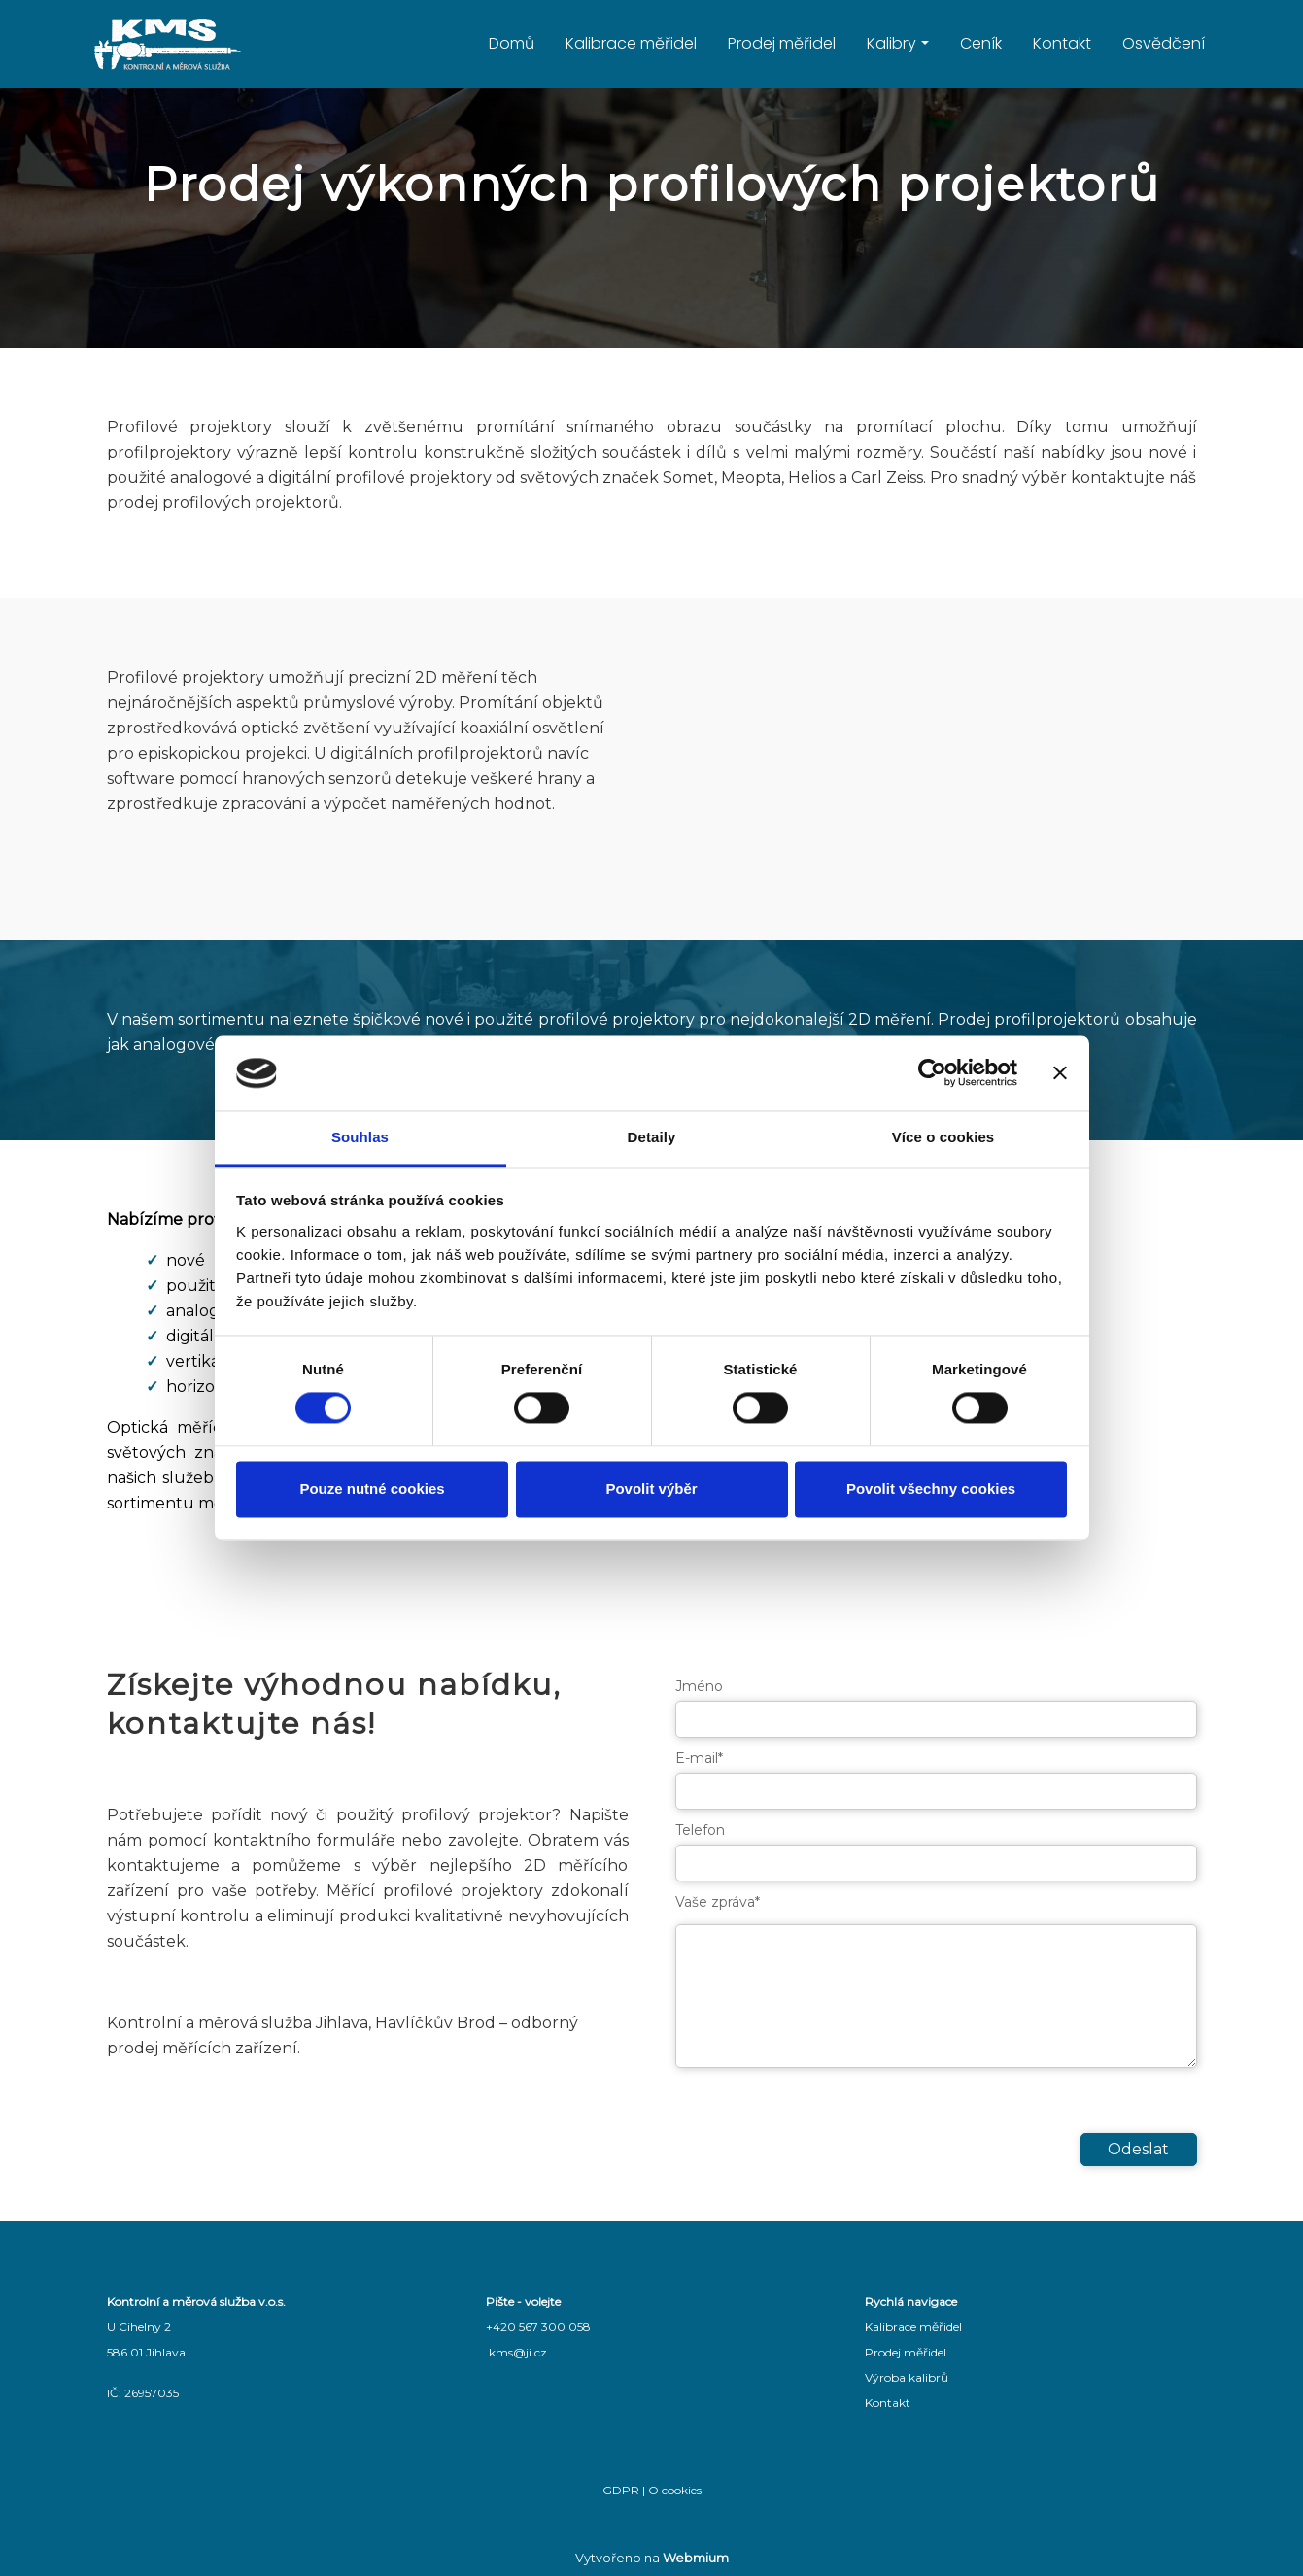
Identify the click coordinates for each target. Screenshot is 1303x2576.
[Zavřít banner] (1060, 1073)
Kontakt (1062, 43)
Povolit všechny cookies (930, 1488)
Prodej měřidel (782, 43)
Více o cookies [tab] (943, 1137)
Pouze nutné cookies (371, 1488)
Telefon (700, 1830)
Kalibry (891, 43)
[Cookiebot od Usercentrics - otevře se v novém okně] (932, 1073)
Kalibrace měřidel (631, 43)
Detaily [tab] (652, 1137)
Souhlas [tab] (360, 1137)
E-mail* (699, 1758)
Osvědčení (1163, 43)
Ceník (981, 43)
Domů (511, 43)
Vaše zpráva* (717, 1902)
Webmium (696, 2558)
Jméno (699, 1686)
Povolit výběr (651, 1488)
